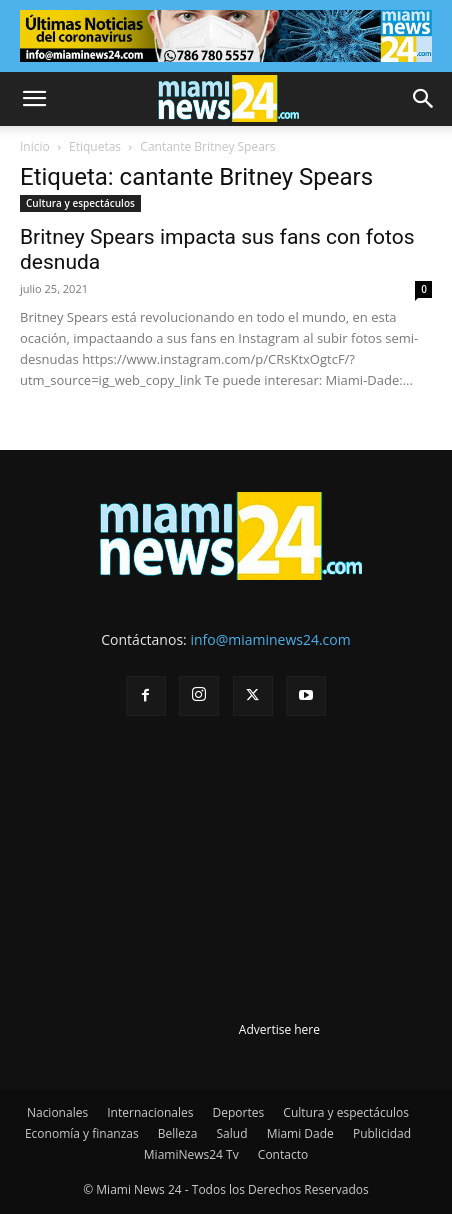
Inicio (35, 146)
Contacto (283, 1154)
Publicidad (382, 1133)
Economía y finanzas (82, 1133)
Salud (232, 1133)
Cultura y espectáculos (80, 203)
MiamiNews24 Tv (191, 1154)
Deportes (239, 1112)
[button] (34, 99)
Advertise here (279, 1029)
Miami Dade (300, 1133)
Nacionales (57, 1112)
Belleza (178, 1133)
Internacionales (150, 1112)
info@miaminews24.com (270, 639)
